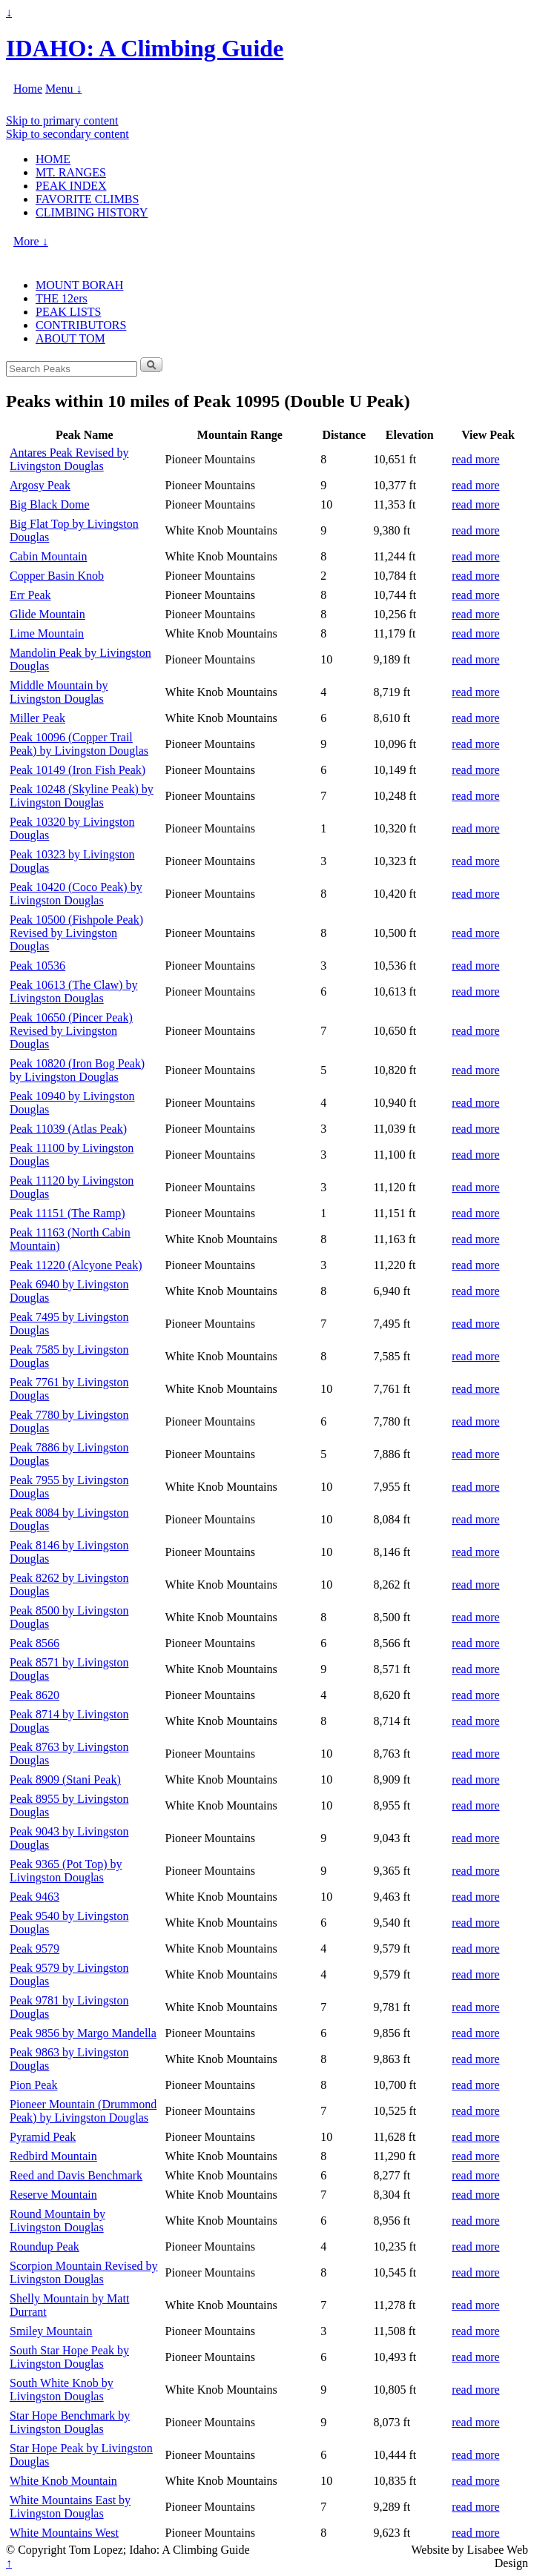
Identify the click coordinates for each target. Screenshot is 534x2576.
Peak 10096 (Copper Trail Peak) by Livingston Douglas (79, 744)
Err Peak (30, 595)
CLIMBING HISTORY (92, 212)
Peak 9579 (34, 1948)
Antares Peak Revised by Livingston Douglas (69, 459)
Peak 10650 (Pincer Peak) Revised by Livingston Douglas (71, 1030)
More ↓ (30, 241)
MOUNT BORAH (79, 285)
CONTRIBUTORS (81, 325)
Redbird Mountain (53, 2156)
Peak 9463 (34, 1896)
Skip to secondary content (67, 134)
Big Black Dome (50, 504)
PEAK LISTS (68, 311)
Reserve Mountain (53, 2194)
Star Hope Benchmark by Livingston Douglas (70, 2422)
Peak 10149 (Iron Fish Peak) (77, 770)
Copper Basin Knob (57, 575)
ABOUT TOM (70, 338)
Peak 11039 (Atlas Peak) (68, 1128)
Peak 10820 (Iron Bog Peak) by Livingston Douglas (77, 1070)
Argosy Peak (40, 485)
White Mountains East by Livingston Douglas (70, 2507)
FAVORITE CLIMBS (87, 199)
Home (27, 88)
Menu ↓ (63, 88)
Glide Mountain (47, 614)
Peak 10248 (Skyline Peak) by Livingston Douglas (82, 796)
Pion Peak (33, 2085)
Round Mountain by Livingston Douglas (57, 2221)
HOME (53, 159)
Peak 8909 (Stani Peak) (65, 1779)
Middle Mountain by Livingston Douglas (59, 692)
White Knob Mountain (63, 2480)
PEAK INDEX (71, 185)
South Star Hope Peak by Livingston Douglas (69, 2357)
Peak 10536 (37, 965)
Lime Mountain (47, 633)
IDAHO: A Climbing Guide (144, 48)
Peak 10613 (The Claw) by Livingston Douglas (73, 991)
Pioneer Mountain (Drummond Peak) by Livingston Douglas (83, 2111)
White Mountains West (64, 2532)
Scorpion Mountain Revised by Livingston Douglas (84, 2272)
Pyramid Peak (43, 2136)
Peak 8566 (34, 1643)
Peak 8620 (34, 1695)
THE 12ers (62, 298)
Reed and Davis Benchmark (76, 2175)
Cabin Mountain (48, 556)
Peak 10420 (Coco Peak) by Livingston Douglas (76, 894)
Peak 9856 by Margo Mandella (83, 2033)
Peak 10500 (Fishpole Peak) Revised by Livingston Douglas (76, 933)
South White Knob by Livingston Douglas (61, 2390)
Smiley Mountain (51, 2331)
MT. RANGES (71, 172)
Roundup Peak (44, 2246)
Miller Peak (37, 718)
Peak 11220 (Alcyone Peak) (76, 1265)
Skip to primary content (62, 120)
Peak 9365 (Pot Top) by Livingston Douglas (66, 1871)
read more (475, 459)
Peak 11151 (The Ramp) (67, 1213)
